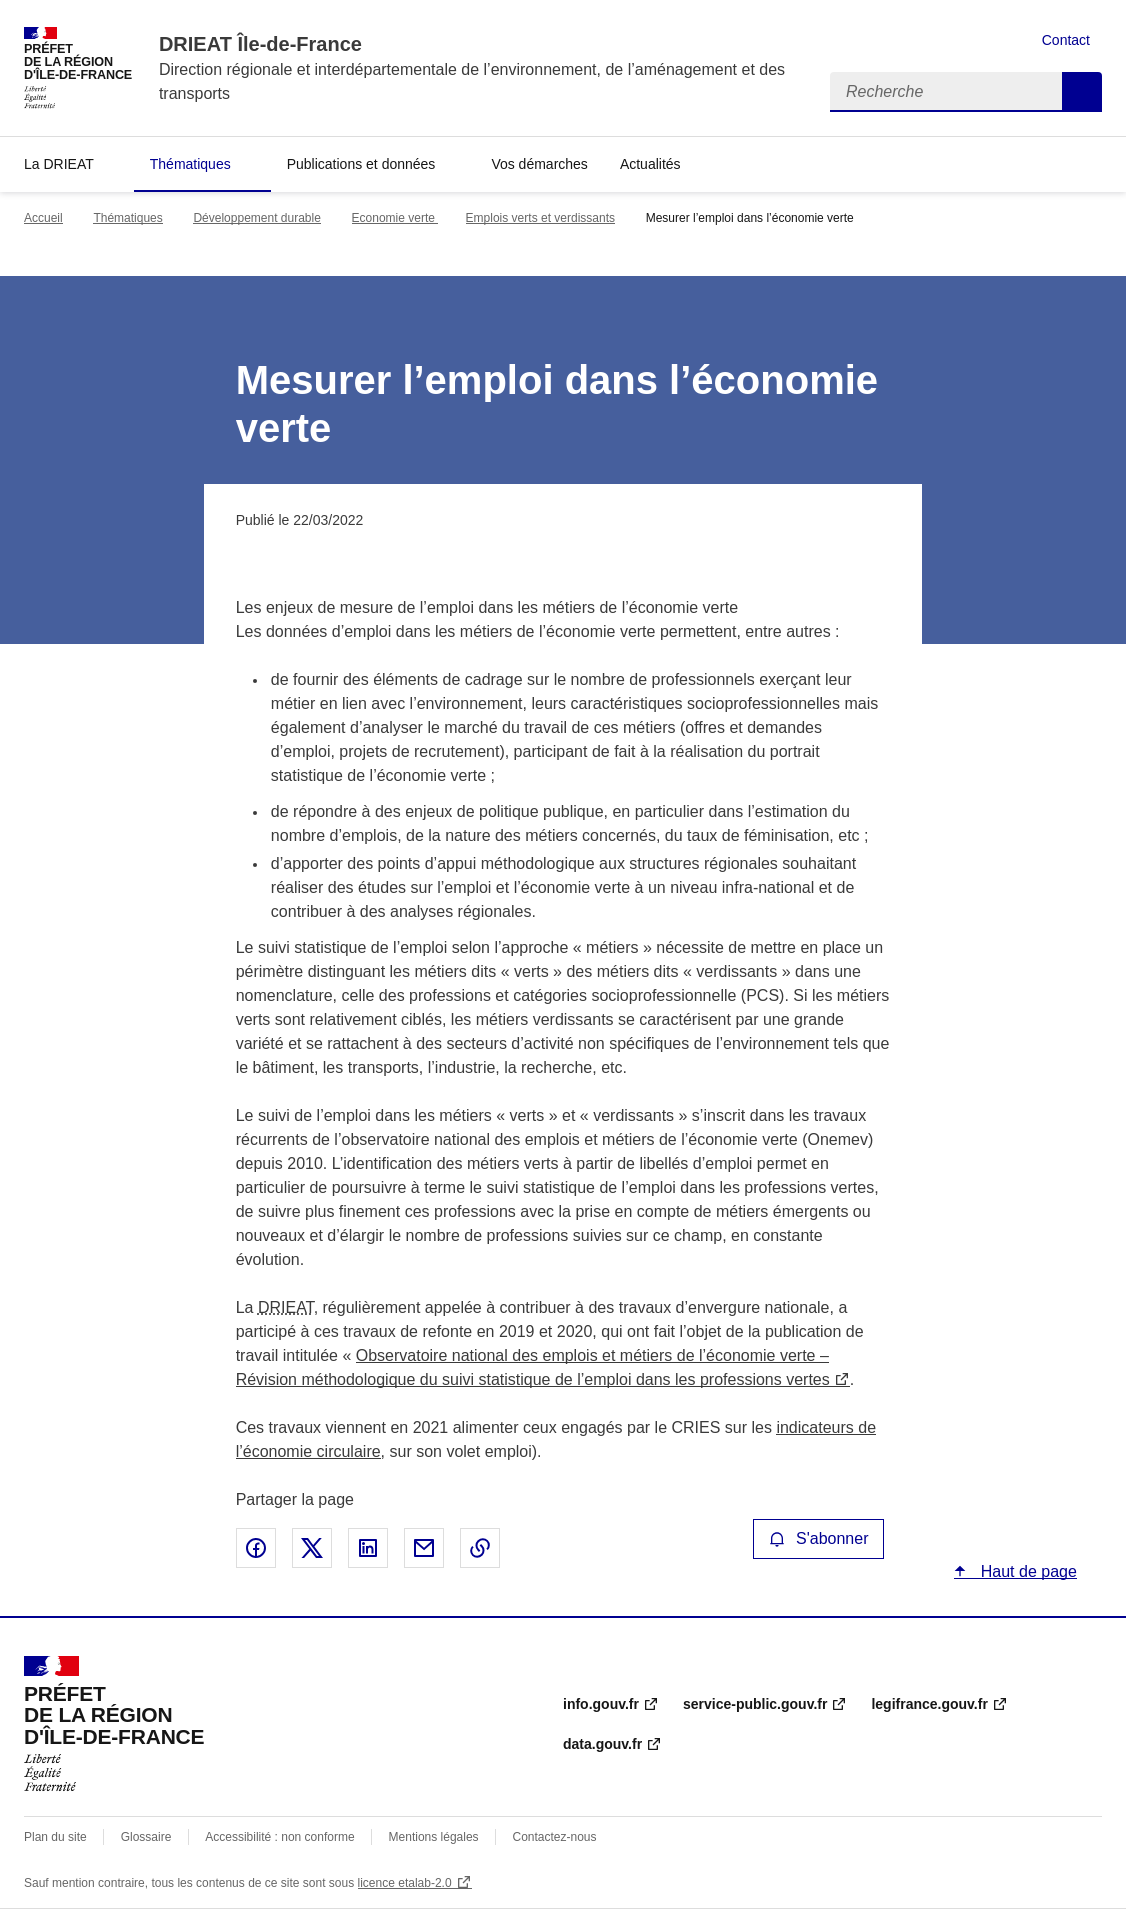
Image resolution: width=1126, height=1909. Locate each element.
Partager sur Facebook (256, 1548)
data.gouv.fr (602, 1744)
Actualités (650, 164)
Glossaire (146, 1837)
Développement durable (256, 218)
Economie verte (395, 218)
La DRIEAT (59, 164)
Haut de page (1026, 1571)
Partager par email (424, 1548)
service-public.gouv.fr (755, 1704)
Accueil (43, 218)
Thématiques (190, 164)
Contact (1066, 40)
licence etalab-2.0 (405, 1883)
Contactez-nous (555, 1837)
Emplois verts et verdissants (540, 218)
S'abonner (819, 1538)
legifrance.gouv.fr (929, 1704)
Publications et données (361, 164)
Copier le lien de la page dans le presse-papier (480, 1548)
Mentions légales (434, 1837)
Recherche (1082, 92)
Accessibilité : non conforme (279, 1837)
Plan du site (55, 1837)
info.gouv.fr (601, 1704)
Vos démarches (539, 164)
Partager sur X (312, 1548)
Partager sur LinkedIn (368, 1548)
